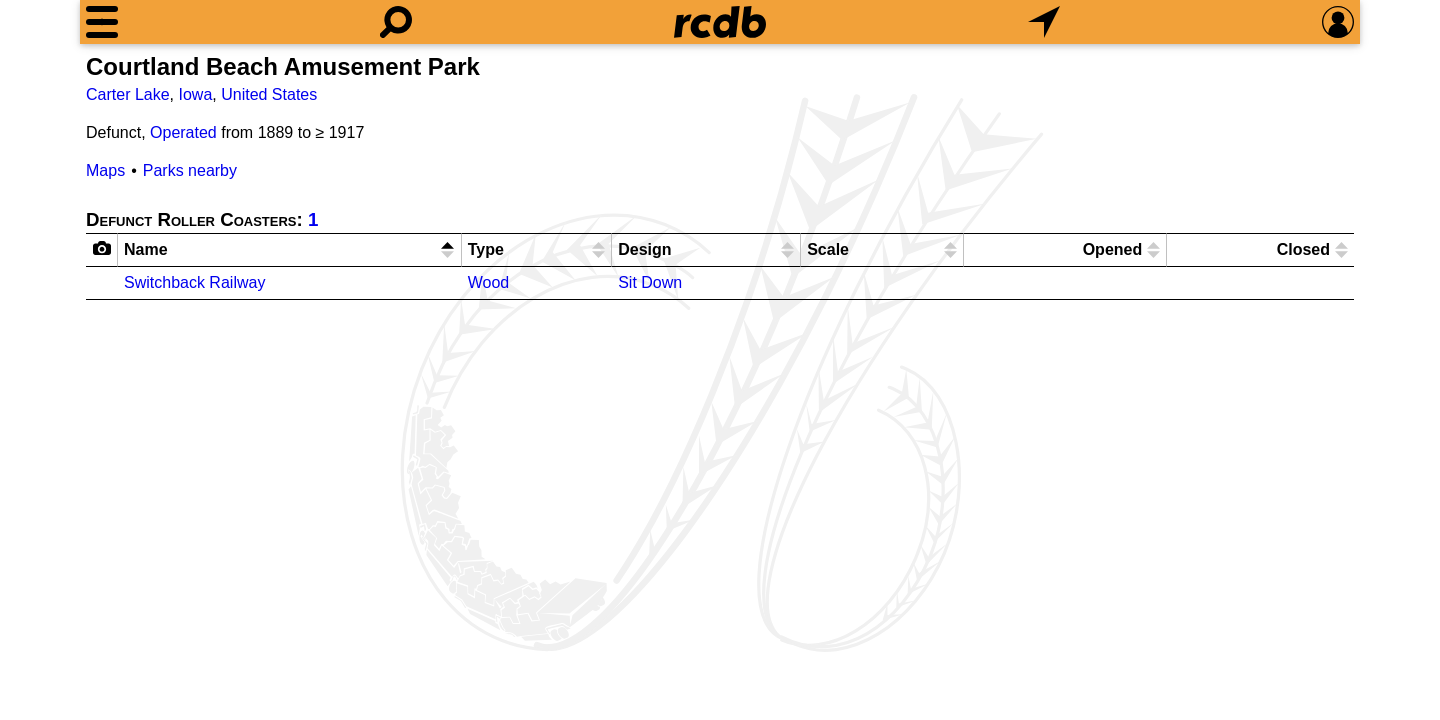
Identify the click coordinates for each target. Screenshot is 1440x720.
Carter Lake (128, 94)
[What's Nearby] (1044, 22)
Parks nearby (190, 170)
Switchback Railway (194, 282)
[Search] (396, 22)
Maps (105, 170)
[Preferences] (1338, 22)
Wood (489, 282)
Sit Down (650, 282)
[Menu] (102, 22)
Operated (183, 132)
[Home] (720, 22)
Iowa (195, 94)
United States (269, 94)
